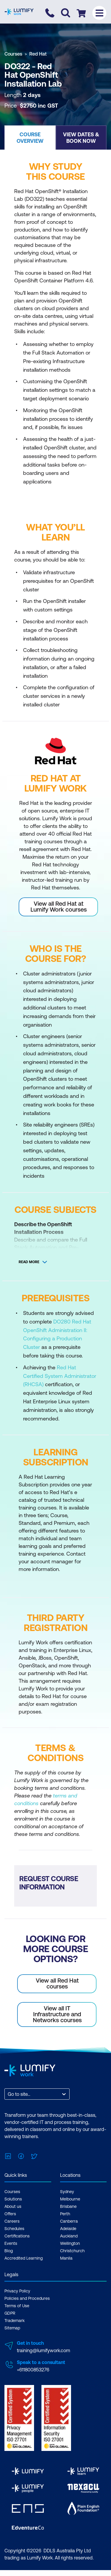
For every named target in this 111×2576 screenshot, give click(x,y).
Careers (12, 2221)
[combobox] (8, 2094)
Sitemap (12, 2328)
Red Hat (38, 53)
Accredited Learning (23, 2258)
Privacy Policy (17, 2291)
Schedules (14, 2228)
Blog (8, 2250)
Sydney (67, 2191)
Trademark (14, 2320)
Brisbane (68, 2206)
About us (12, 2206)
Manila (66, 2258)
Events (10, 2243)
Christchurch (72, 2250)
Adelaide (68, 2228)
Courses (13, 53)
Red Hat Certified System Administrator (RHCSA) (59, 1376)
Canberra (69, 2221)
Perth (65, 2213)
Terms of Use (16, 2305)
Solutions (13, 2199)
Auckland (69, 2236)
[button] (30, 137)
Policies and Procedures (27, 2298)
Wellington (70, 2243)
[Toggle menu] (99, 13)
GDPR (9, 2313)
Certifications (17, 2236)
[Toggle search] (65, 12)
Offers (10, 2213)
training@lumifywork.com (43, 2350)
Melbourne (70, 2199)
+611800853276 (33, 2369)
